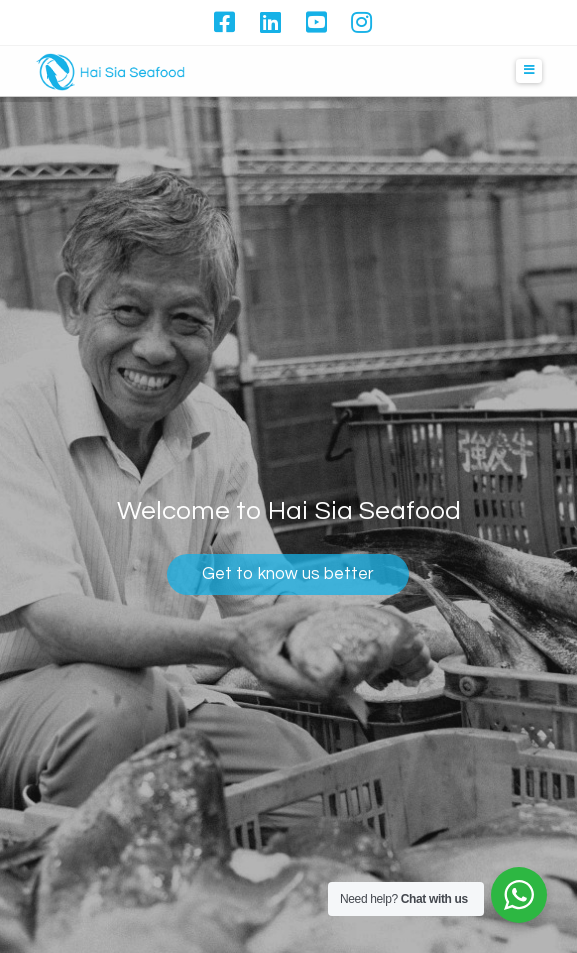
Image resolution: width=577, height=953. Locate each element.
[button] (529, 71)
